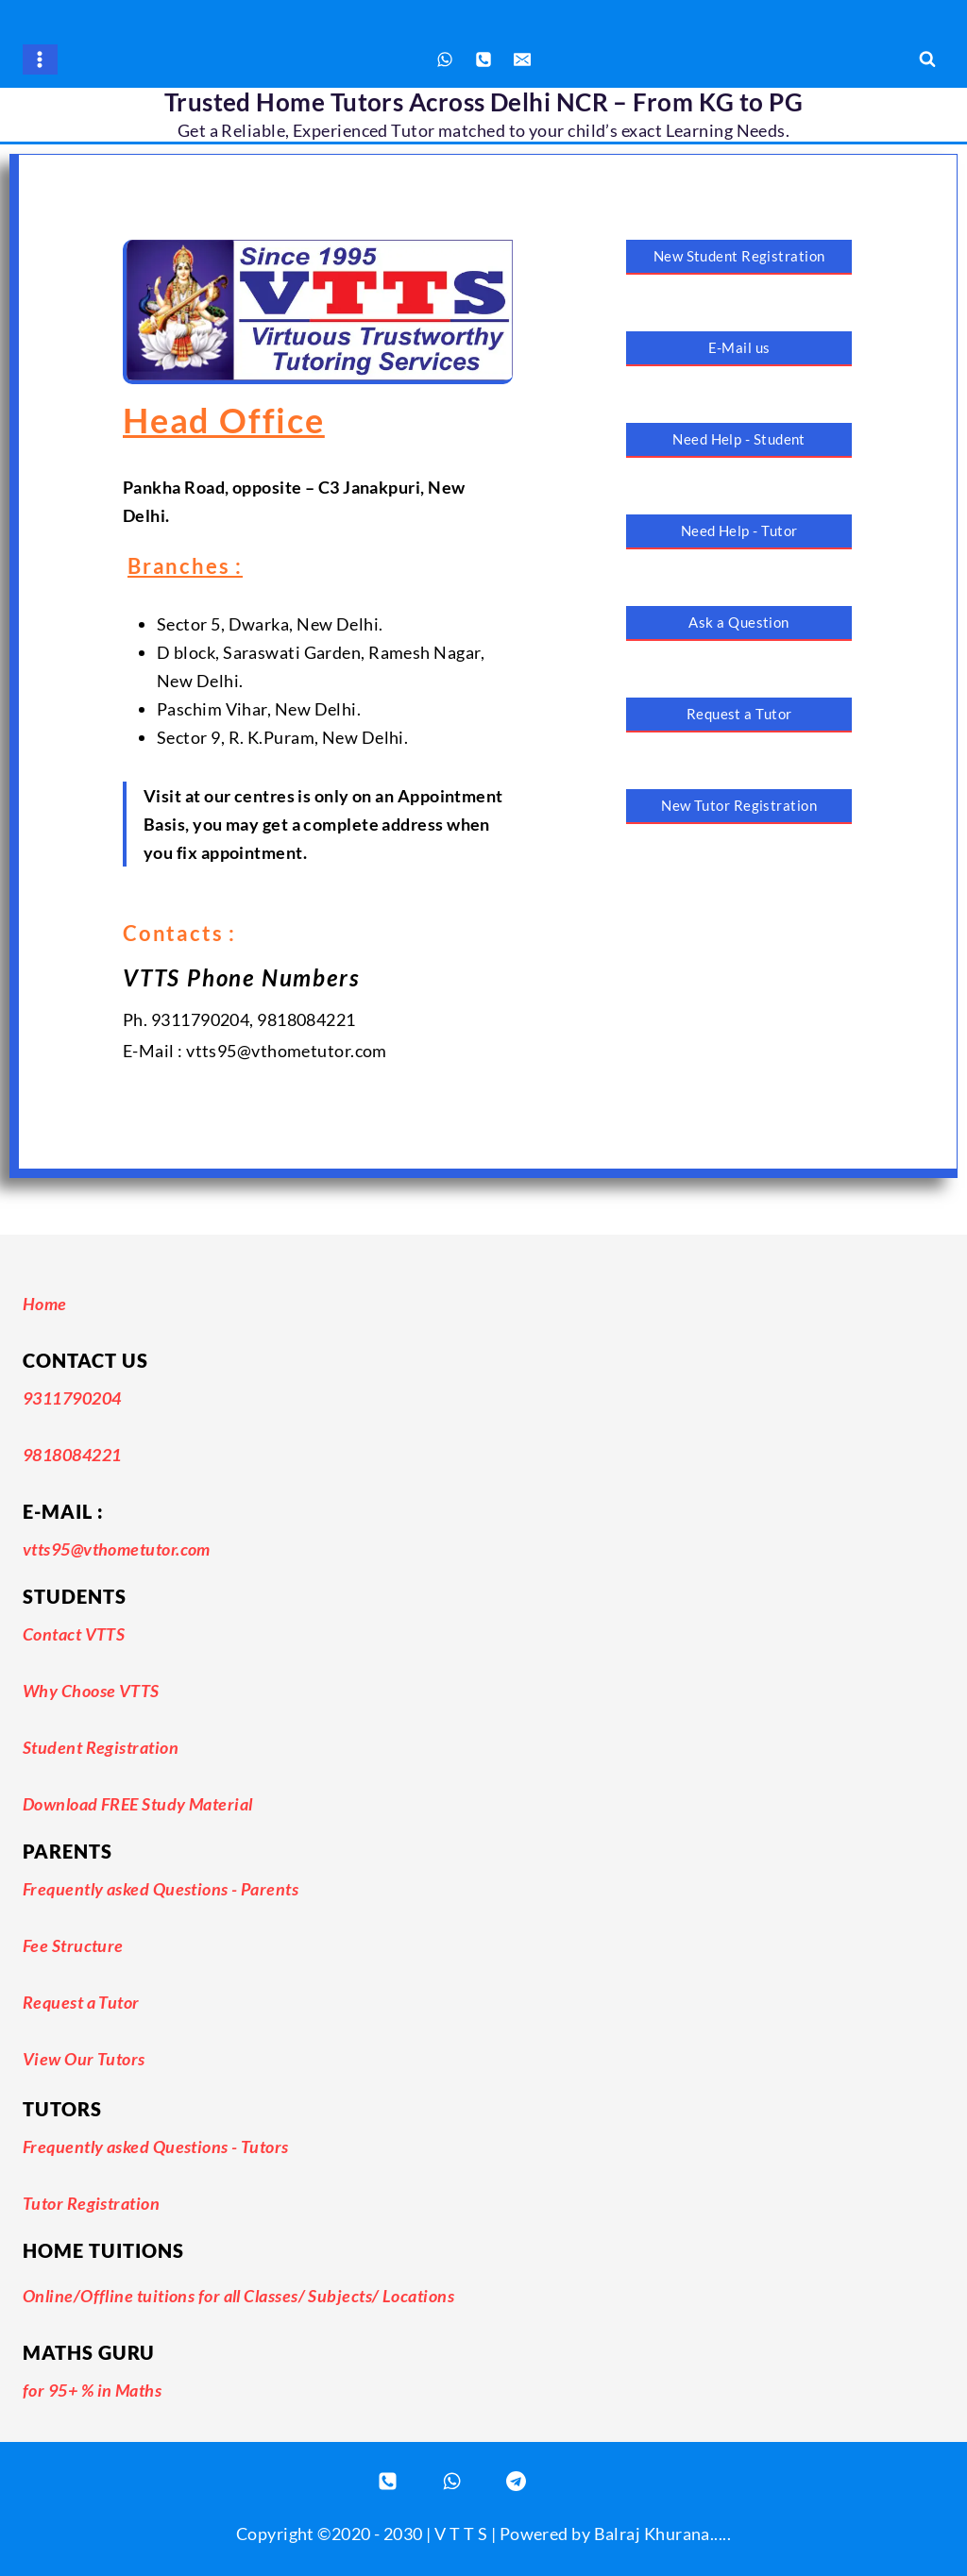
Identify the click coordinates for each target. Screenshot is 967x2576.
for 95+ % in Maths (92, 2390)
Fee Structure (73, 1945)
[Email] (522, 59)
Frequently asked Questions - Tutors (156, 2146)
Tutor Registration (91, 2203)
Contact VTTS (74, 1634)
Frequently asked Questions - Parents (160, 1888)
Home (45, 1303)
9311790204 (72, 1398)
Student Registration (100, 1747)
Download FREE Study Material (138, 1803)
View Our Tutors (84, 2058)
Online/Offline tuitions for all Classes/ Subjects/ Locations (238, 2295)
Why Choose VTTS (91, 1690)
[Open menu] (40, 59)
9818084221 (72, 1454)
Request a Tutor (81, 2002)
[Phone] (483, 59)
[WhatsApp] (445, 59)
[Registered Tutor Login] (515, 2480)
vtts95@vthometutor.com (117, 1549)
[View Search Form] (927, 59)
